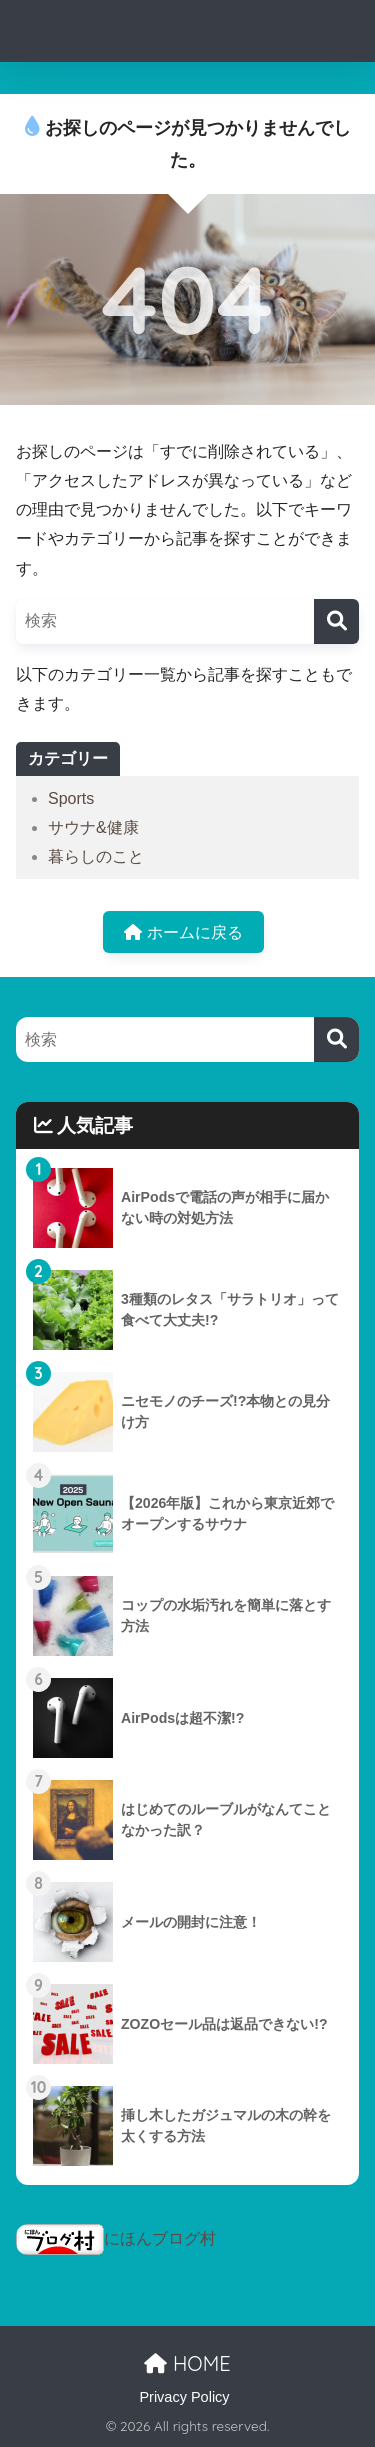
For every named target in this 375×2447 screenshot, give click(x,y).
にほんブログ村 (116, 2238)
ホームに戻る (183, 932)
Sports (71, 798)
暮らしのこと (96, 856)
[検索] (336, 621)
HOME (187, 2363)
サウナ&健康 (93, 827)
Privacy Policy (184, 2397)
